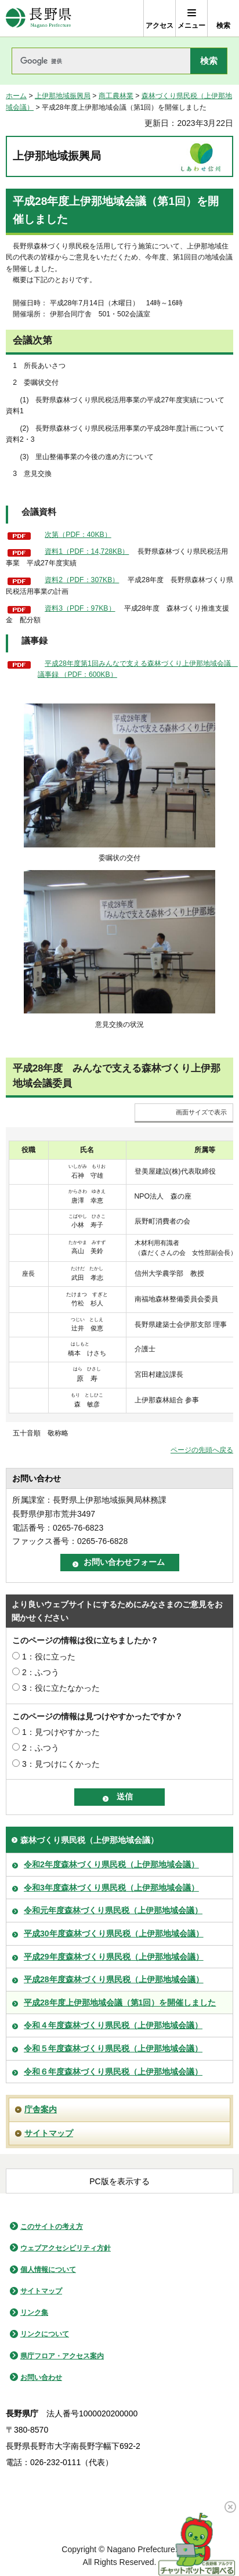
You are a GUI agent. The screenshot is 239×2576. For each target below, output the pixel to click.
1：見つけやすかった (61, 1732)
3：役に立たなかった (61, 1688)
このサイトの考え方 (51, 2227)
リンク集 (34, 2312)
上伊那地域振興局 (62, 96)
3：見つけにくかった (61, 1764)
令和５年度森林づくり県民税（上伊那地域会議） (113, 2048)
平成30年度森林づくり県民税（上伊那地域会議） (114, 1933)
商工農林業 (116, 96)
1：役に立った (48, 1656)
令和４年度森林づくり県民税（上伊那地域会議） (113, 2025)
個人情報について (48, 2269)
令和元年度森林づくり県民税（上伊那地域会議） (113, 1910)
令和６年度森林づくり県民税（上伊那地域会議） (113, 2071)
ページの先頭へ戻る (202, 1450)
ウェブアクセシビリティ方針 (65, 2248)
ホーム (16, 96)
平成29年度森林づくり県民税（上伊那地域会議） (114, 1956)
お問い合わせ (41, 2377)
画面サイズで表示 (201, 1112)
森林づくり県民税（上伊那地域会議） (89, 1840)
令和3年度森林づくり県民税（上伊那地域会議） (111, 1887)
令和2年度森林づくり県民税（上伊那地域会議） (111, 1864)
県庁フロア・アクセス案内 (62, 2356)
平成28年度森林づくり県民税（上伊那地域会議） (114, 1979)
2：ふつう (40, 1672)
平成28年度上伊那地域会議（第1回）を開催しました (120, 2002)
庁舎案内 (40, 2109)
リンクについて (44, 2334)
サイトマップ (48, 2133)
